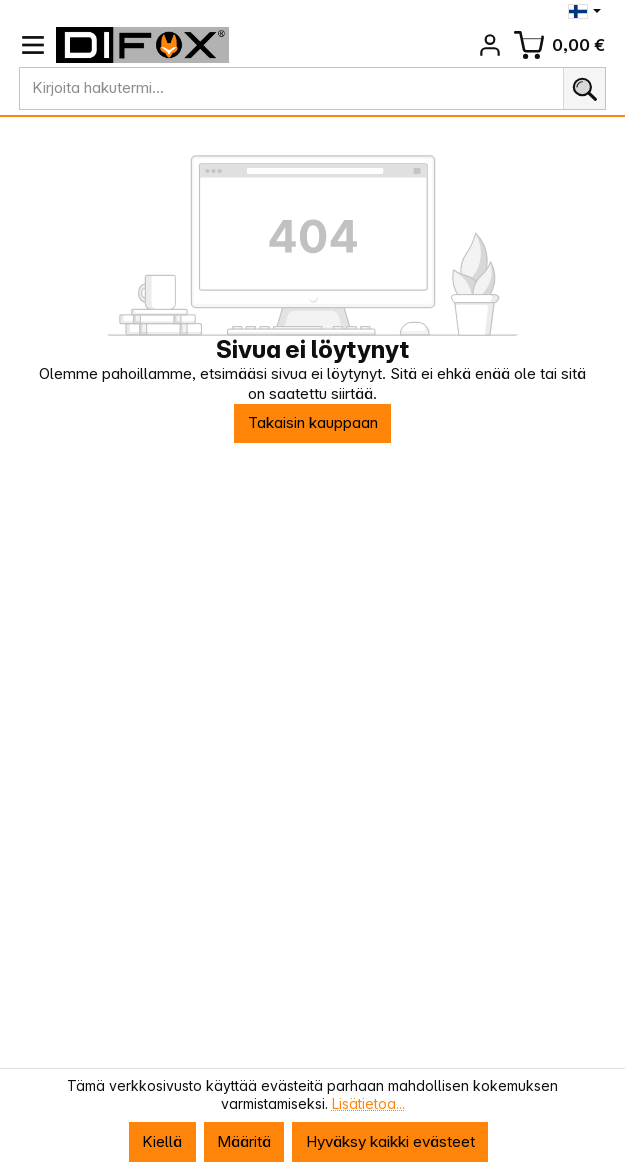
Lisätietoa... (368, 1104)
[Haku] (584, 88)
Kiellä (162, 1141)
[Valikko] (33, 45)
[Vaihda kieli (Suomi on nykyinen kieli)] (586, 11)
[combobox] (291, 88)
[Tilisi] (490, 45)
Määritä (244, 1141)
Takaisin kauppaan (313, 422)
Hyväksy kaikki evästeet (390, 1141)
